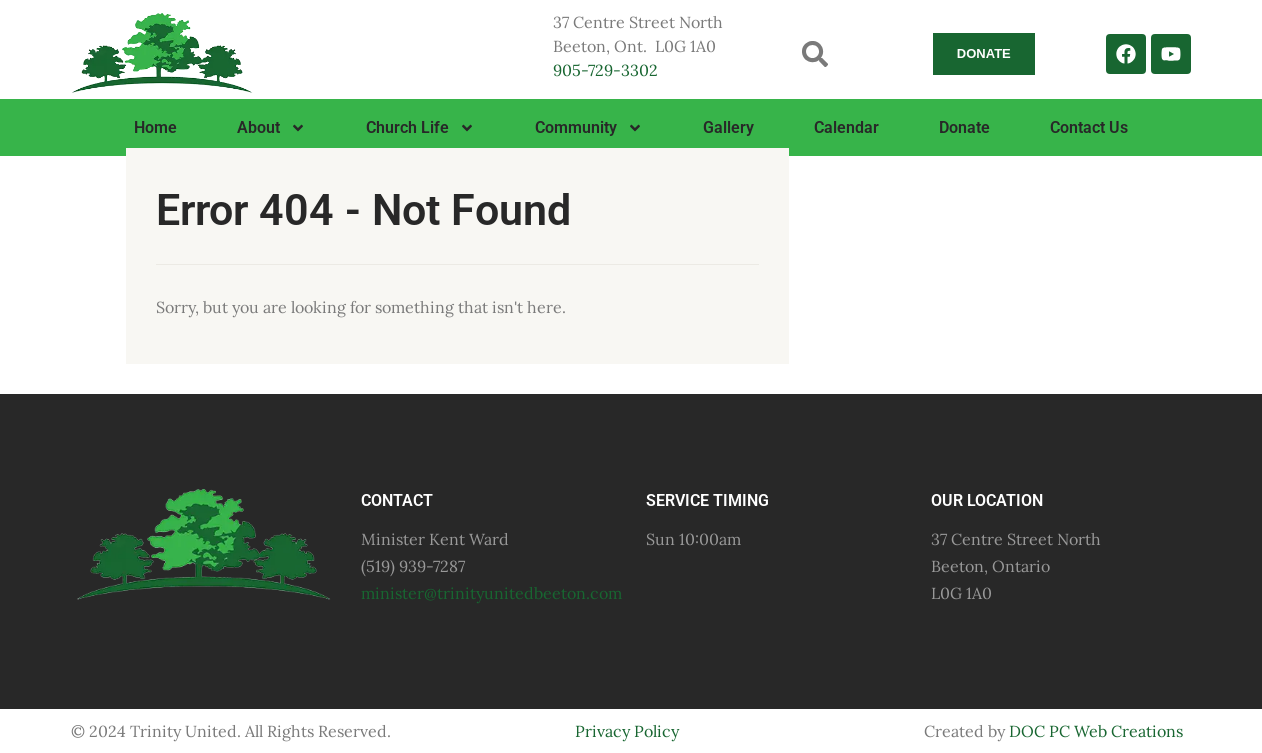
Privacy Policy (627, 731)
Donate (964, 127)
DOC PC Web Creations (1096, 731)
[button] (815, 53)
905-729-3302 (605, 70)
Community (589, 128)
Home (155, 127)
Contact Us (1089, 127)
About (271, 128)
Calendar (846, 127)
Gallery (728, 127)
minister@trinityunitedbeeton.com (491, 593)
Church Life (420, 128)
